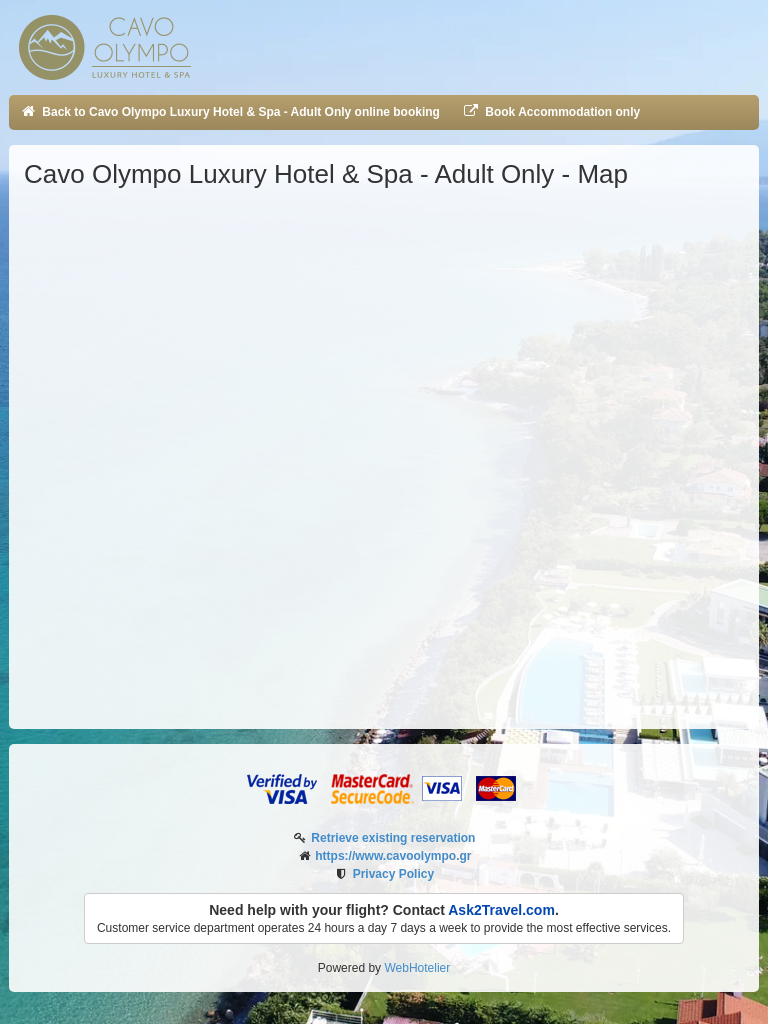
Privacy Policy (393, 874)
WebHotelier (417, 968)
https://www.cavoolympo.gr (393, 856)
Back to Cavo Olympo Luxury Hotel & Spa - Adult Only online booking (229, 112)
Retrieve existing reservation (393, 838)
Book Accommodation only (551, 112)
